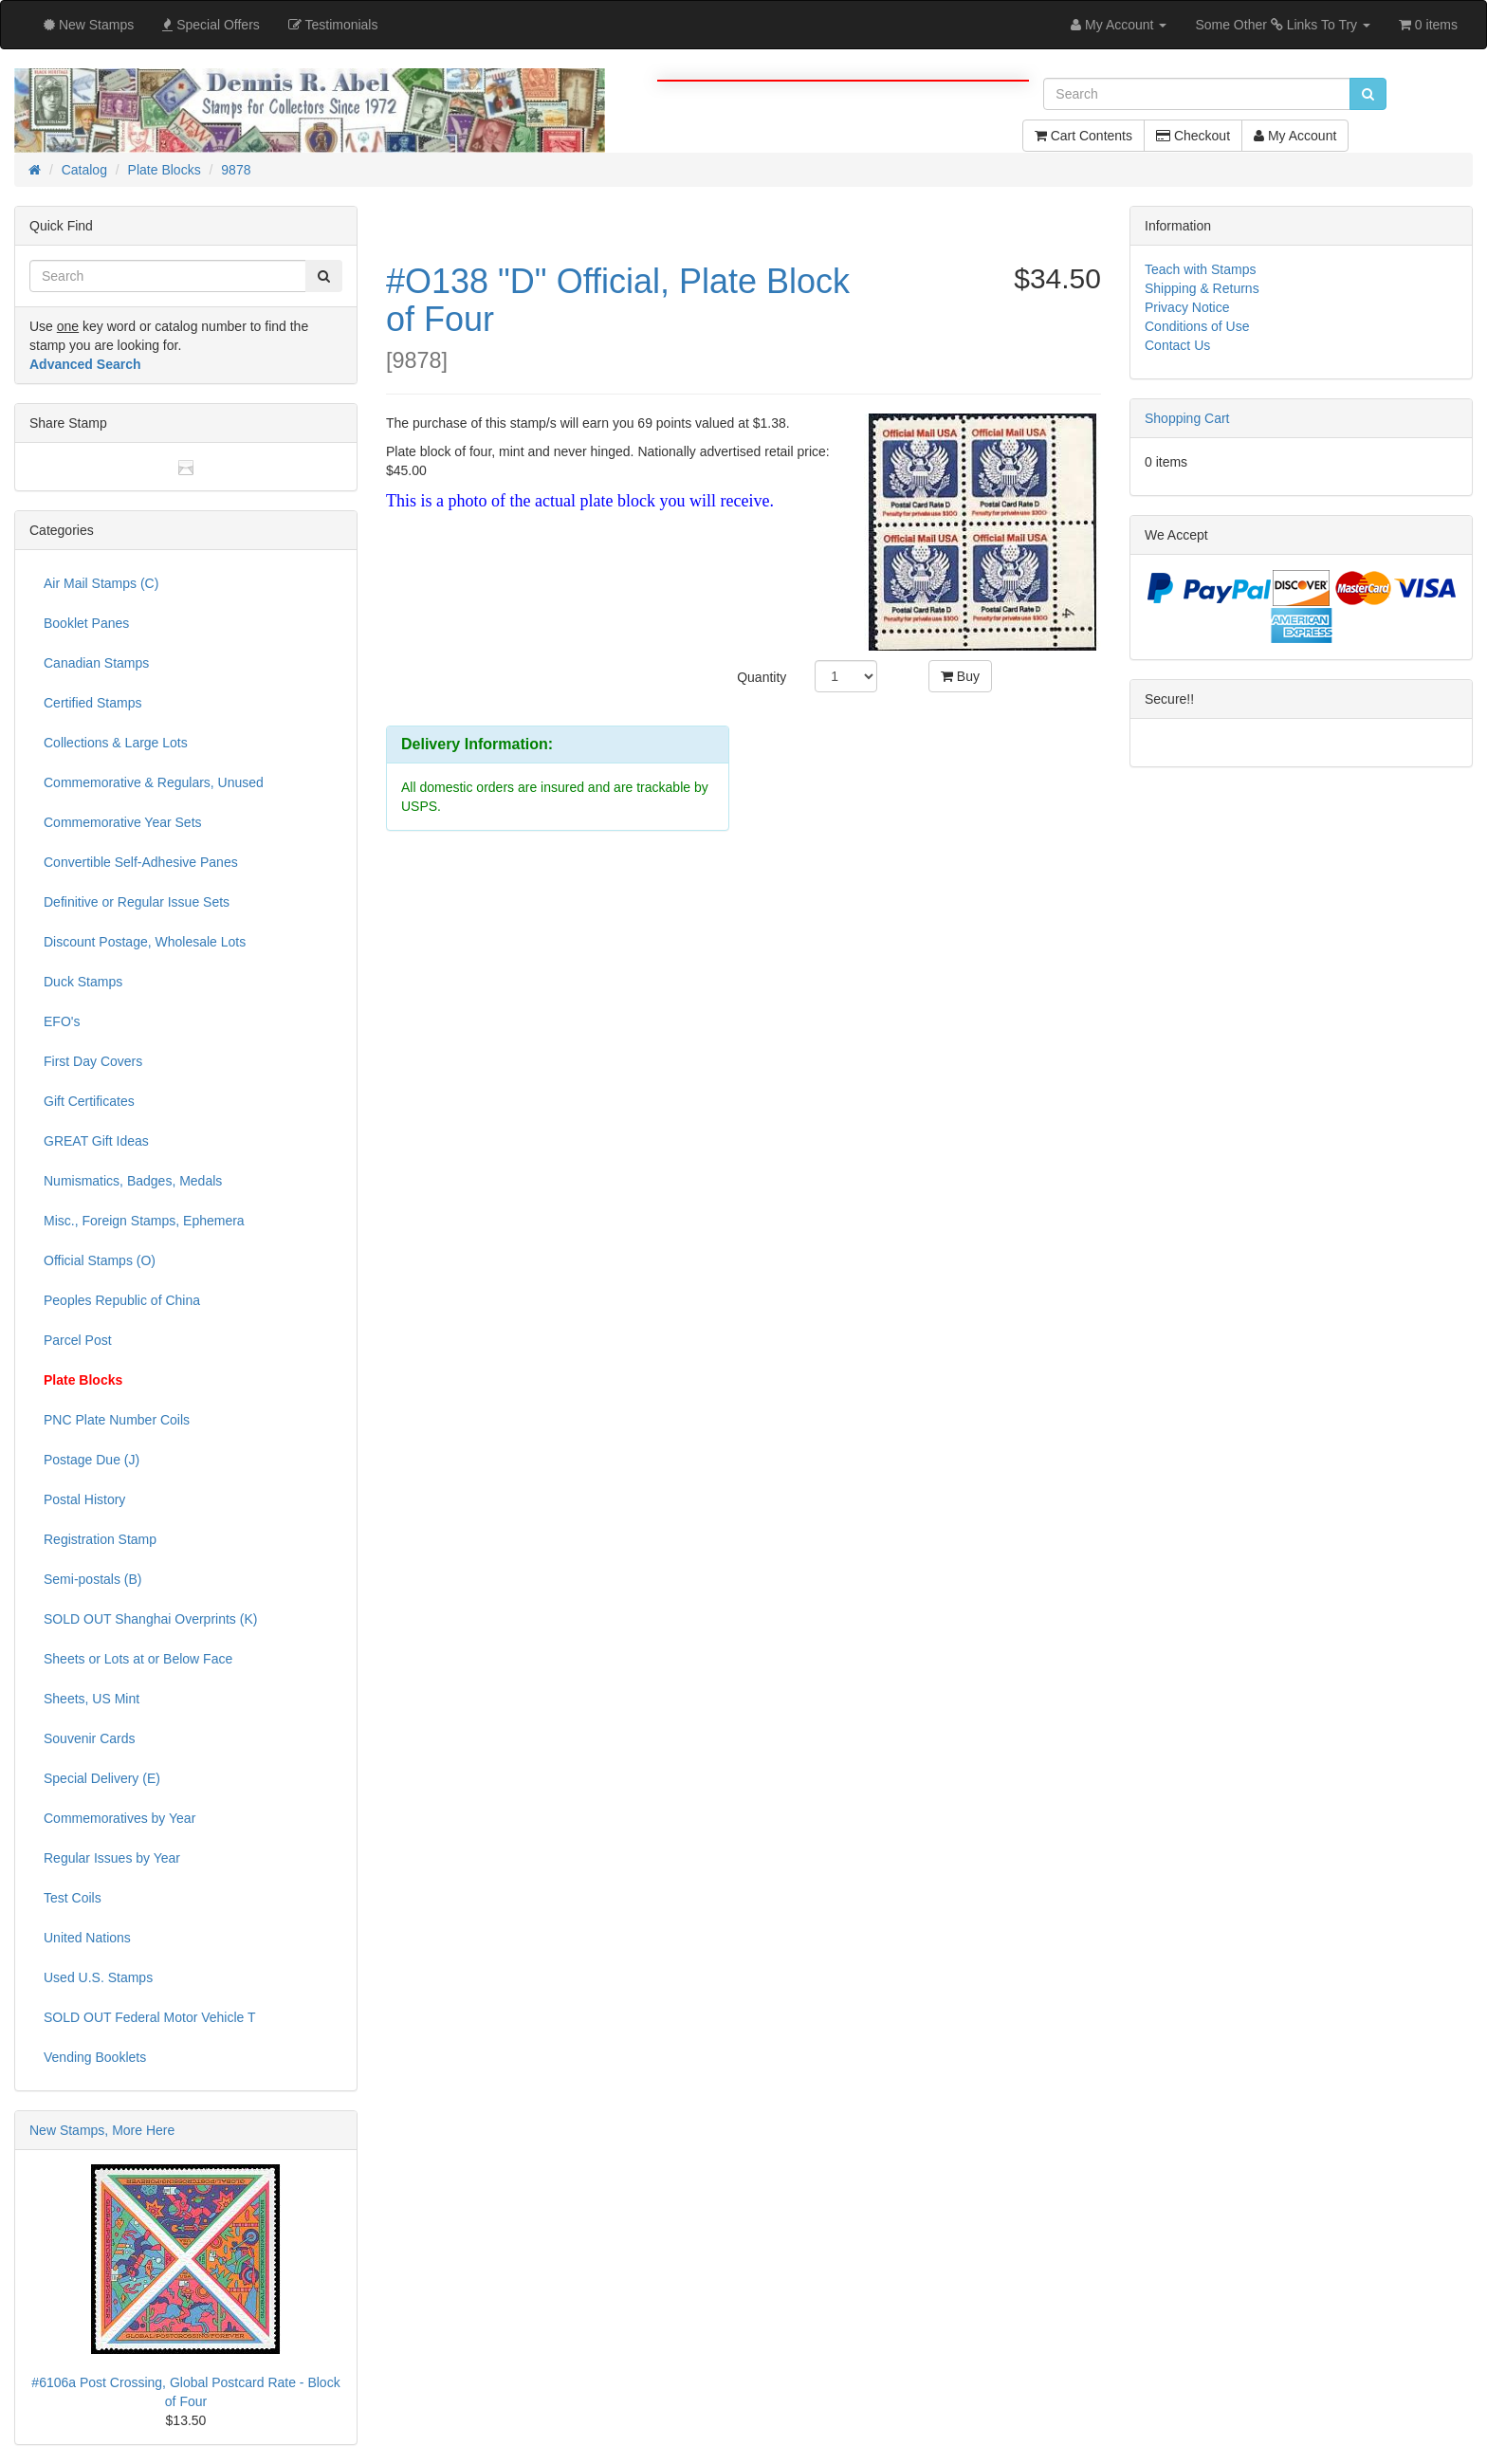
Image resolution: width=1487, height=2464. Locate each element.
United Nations (87, 1937)
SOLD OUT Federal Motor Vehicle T (150, 2017)
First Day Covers (93, 1061)
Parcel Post (78, 1340)
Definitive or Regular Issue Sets (136, 902)
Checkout (1193, 135)
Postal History (84, 1499)
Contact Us (1177, 345)
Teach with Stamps (1201, 269)
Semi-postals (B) (92, 1579)
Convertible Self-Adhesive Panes (141, 862)
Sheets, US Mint (91, 1698)
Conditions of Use (1197, 326)
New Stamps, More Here (101, 2130)
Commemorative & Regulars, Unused (154, 782)
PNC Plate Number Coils (117, 1419)
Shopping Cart (1187, 418)
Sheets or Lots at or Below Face (138, 1658)
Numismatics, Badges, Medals (133, 1180)
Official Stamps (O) (100, 1260)
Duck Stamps (83, 981)
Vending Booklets (95, 2057)
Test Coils (72, 1897)
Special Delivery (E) (102, 1778)
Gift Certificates (89, 1101)
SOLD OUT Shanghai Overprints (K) (150, 1619)
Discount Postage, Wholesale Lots (145, 941)
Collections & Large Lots (116, 742)
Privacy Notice (1187, 307)
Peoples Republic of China (122, 1300)
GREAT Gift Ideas (96, 1141)
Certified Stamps (92, 702)
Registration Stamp (100, 1539)
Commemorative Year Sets (123, 822)
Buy (960, 676)
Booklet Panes (86, 623)
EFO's (62, 1021)
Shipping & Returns (1202, 288)
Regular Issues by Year (112, 1858)
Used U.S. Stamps (98, 1977)
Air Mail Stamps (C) (101, 583)
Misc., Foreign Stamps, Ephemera (144, 1220)
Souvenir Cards (90, 1738)
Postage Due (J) (91, 1459)
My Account (1295, 135)
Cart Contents (1083, 135)
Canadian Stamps (96, 663)
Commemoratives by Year (119, 1818)
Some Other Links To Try (1282, 24)
